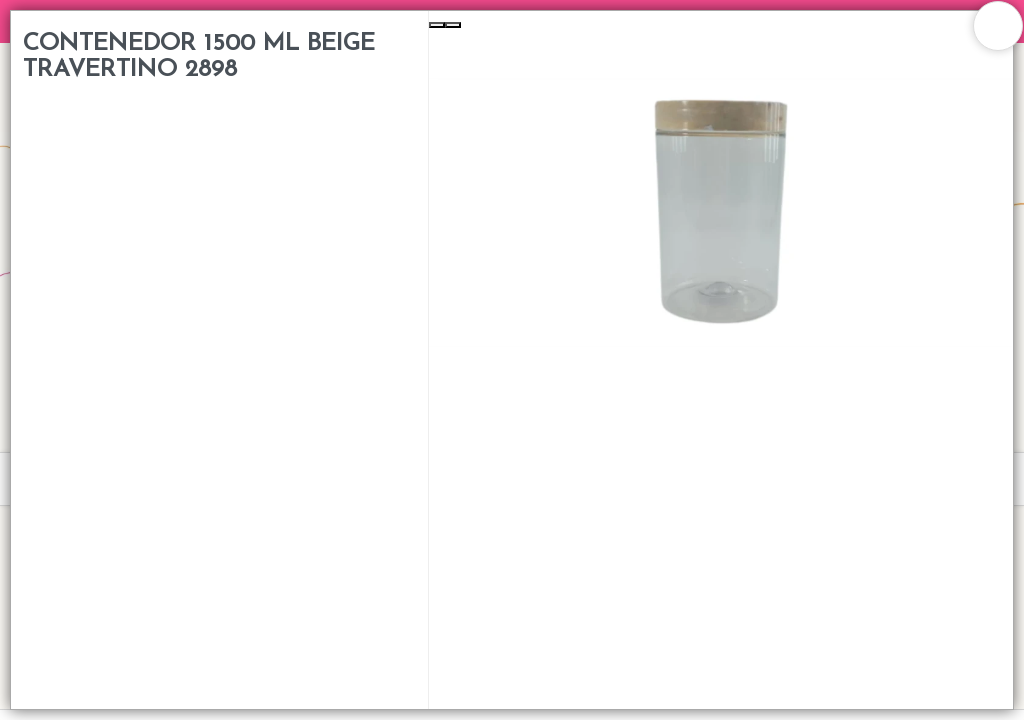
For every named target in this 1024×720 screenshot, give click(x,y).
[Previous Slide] (437, 25)
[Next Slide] (453, 25)
